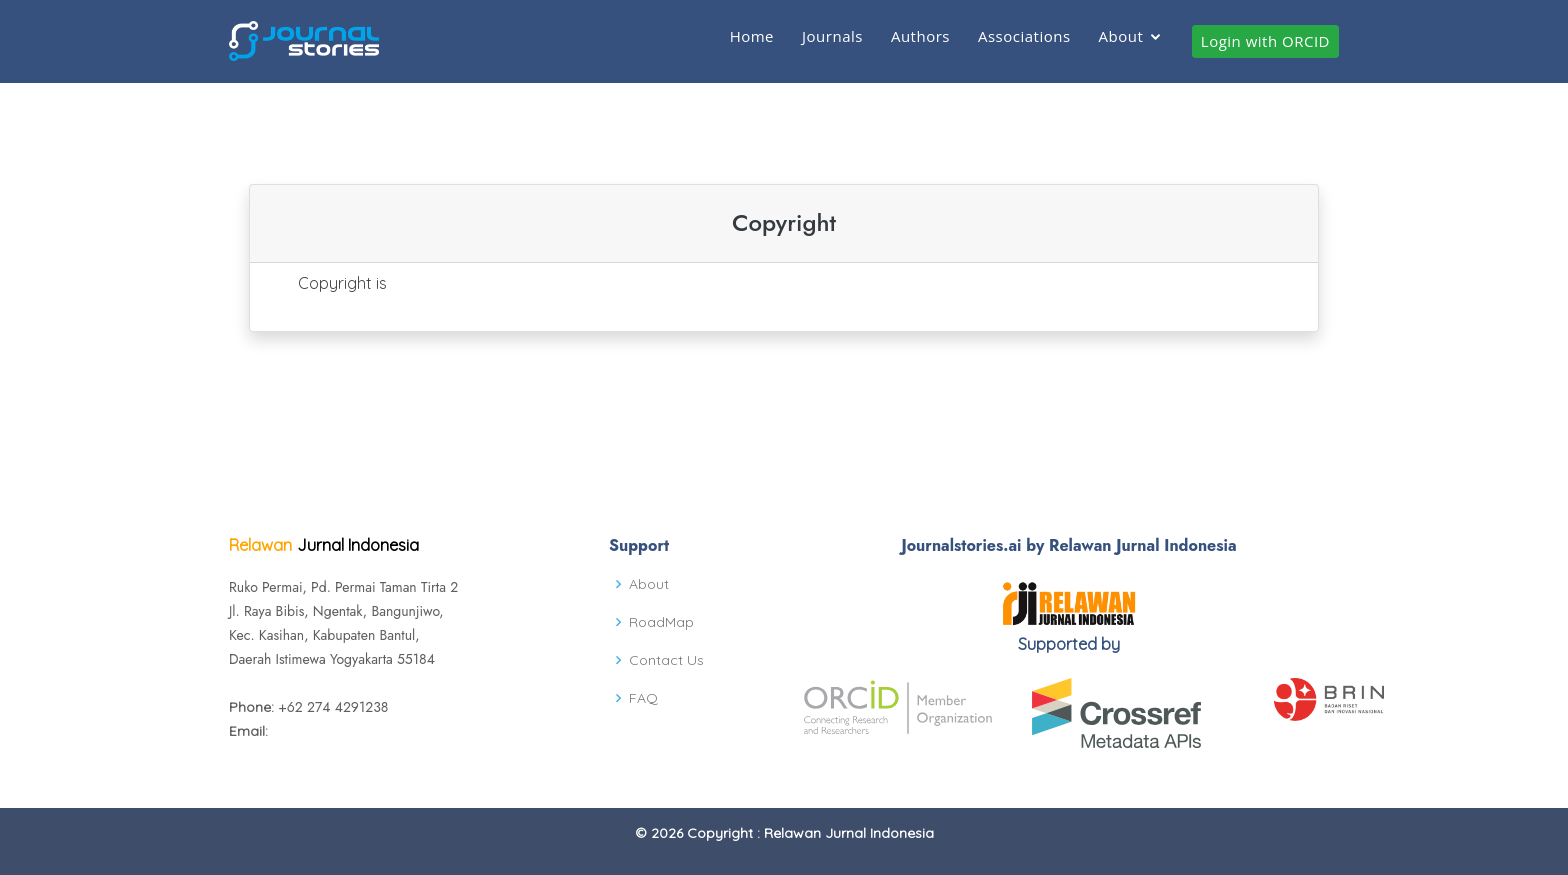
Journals (832, 36)
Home (752, 36)
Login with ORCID (1265, 41)
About (1121, 36)
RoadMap (661, 622)
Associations (1024, 36)
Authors (920, 36)
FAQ (643, 698)
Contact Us (666, 660)
